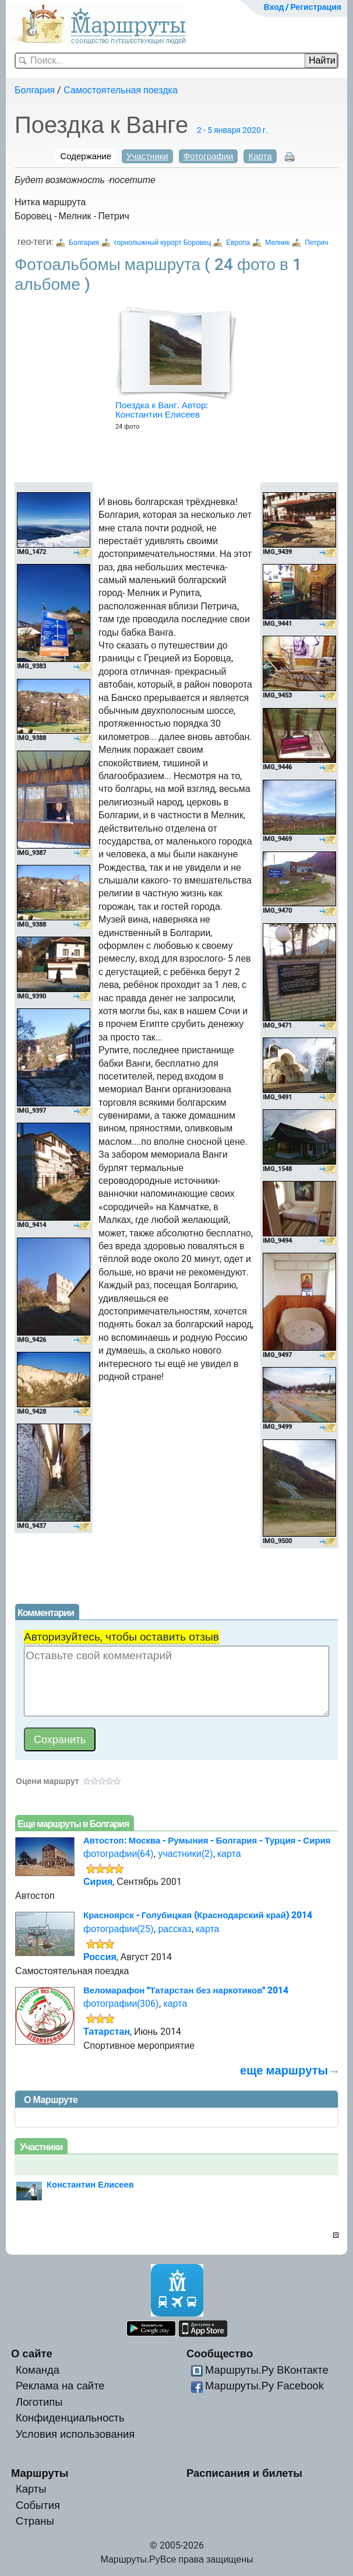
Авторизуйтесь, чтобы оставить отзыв (121, 1636)
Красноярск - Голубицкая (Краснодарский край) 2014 (197, 1915)
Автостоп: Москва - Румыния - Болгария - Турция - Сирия (207, 1840)
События (38, 2505)
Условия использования (75, 2434)
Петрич (316, 243)
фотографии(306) (121, 2003)
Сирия (97, 1881)
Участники (147, 156)
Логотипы (39, 2402)
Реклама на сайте (60, 2385)
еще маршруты (284, 2070)
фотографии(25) (118, 1928)
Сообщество (219, 2353)
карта (229, 1853)
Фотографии (208, 156)
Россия (100, 1956)
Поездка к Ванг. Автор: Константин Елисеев (161, 410)
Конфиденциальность (70, 2418)
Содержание (85, 156)
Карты (31, 2489)
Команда (37, 2370)
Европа (238, 243)
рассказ (174, 1928)
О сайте (31, 2353)
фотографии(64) (118, 1853)
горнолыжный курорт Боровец (162, 243)
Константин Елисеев (90, 2184)
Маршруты (40, 2473)
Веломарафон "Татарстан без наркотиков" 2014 (185, 1990)
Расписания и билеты (244, 2473)
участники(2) (185, 1853)
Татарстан (106, 2031)
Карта (259, 156)
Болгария (35, 90)
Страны (35, 2521)
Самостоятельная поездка (120, 90)
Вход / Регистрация (302, 7)
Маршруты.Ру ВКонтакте (267, 2370)
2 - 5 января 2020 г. (232, 130)
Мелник (277, 243)
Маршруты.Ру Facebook (264, 2385)
